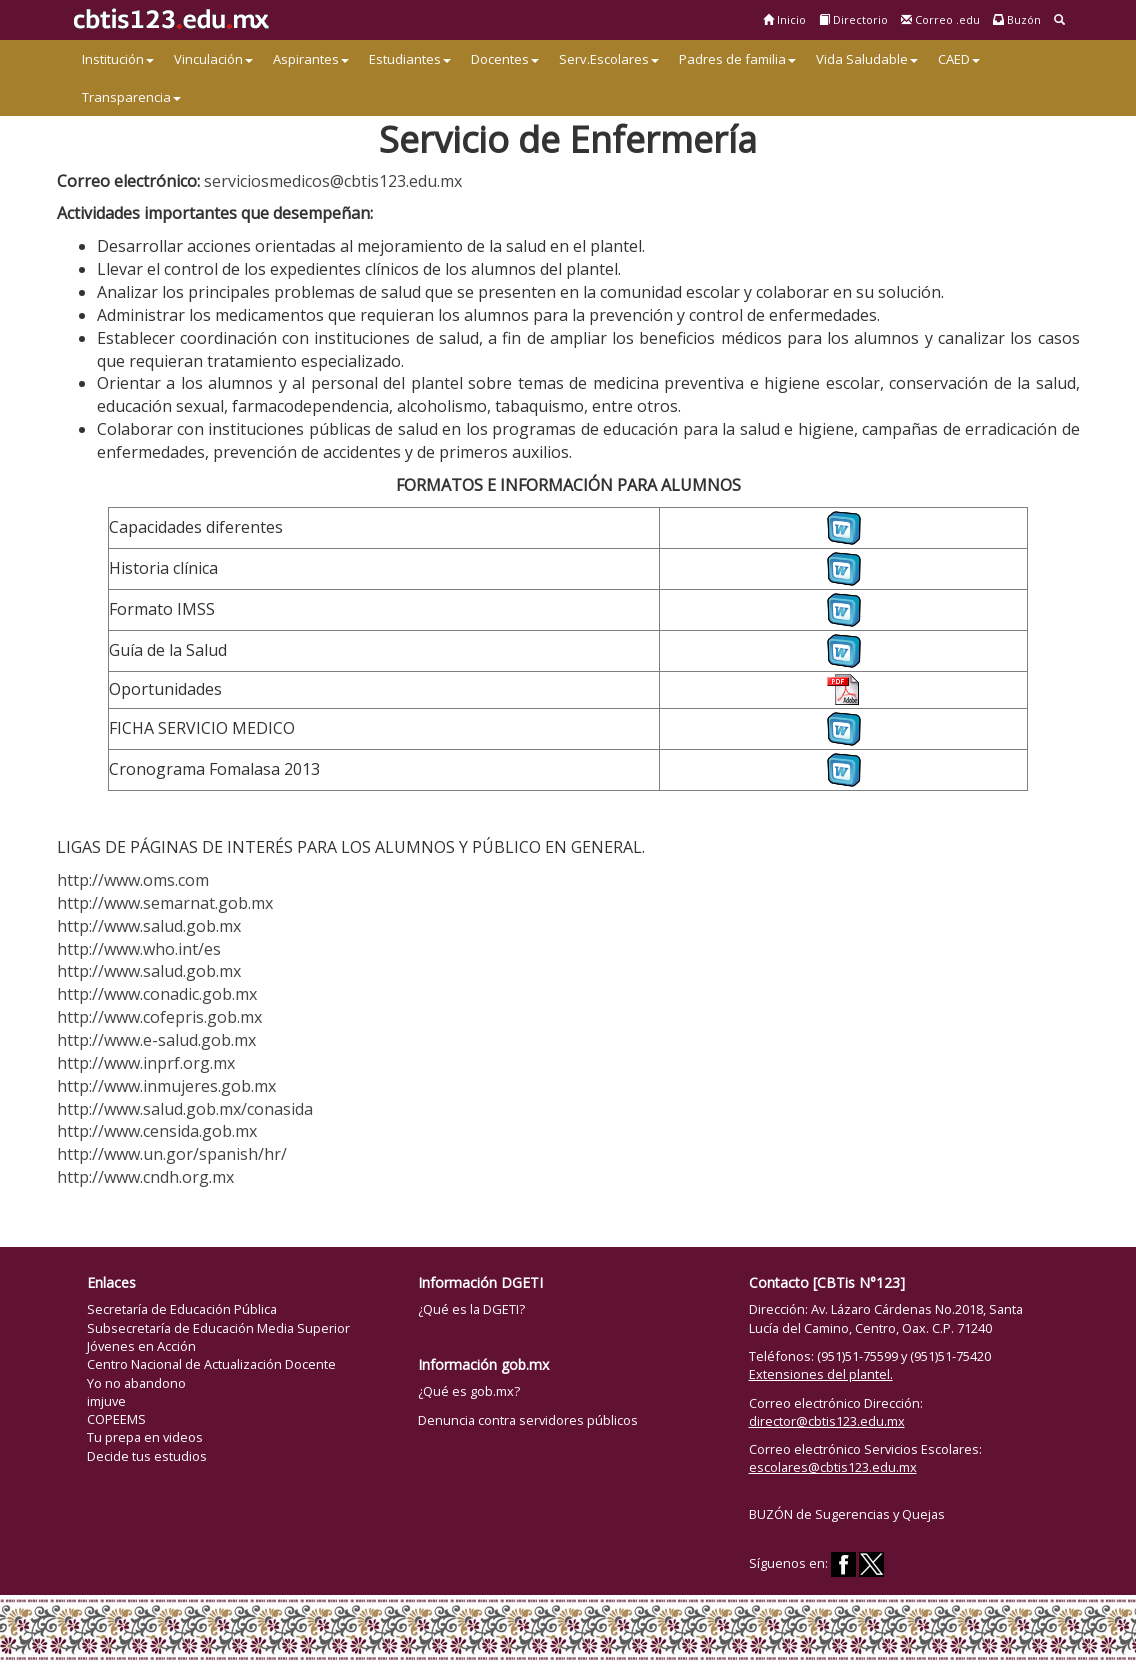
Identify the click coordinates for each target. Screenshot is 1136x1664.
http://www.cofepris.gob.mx (159, 1017)
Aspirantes (311, 59)
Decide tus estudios (147, 1456)
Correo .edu (940, 19)
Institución (118, 59)
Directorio (853, 19)
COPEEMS (116, 1419)
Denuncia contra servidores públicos (528, 1420)
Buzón (1017, 19)
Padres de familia (737, 59)
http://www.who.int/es (139, 949)
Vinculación (213, 59)
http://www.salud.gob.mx (149, 926)
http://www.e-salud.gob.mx (156, 1040)
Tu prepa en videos (145, 1437)
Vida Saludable (867, 59)
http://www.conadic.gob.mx (157, 994)
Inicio (784, 19)
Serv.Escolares (609, 59)
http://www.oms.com (133, 880)
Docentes (505, 59)
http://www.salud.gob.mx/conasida (185, 1109)
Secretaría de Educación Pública (182, 1309)
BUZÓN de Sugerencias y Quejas (847, 1514)
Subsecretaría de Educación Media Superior (218, 1328)
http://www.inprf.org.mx (146, 1063)
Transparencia (131, 97)
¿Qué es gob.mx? (469, 1391)
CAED (959, 59)
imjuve (106, 1401)
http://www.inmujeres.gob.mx (166, 1086)
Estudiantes (410, 59)
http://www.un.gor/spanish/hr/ (172, 1154)
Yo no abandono (136, 1383)
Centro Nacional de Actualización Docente (211, 1364)
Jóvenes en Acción (141, 1346)
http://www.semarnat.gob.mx (165, 903)
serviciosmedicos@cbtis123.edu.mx (333, 181)
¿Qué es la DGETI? (471, 1309)
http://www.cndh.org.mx (145, 1177)
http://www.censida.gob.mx (157, 1131)
